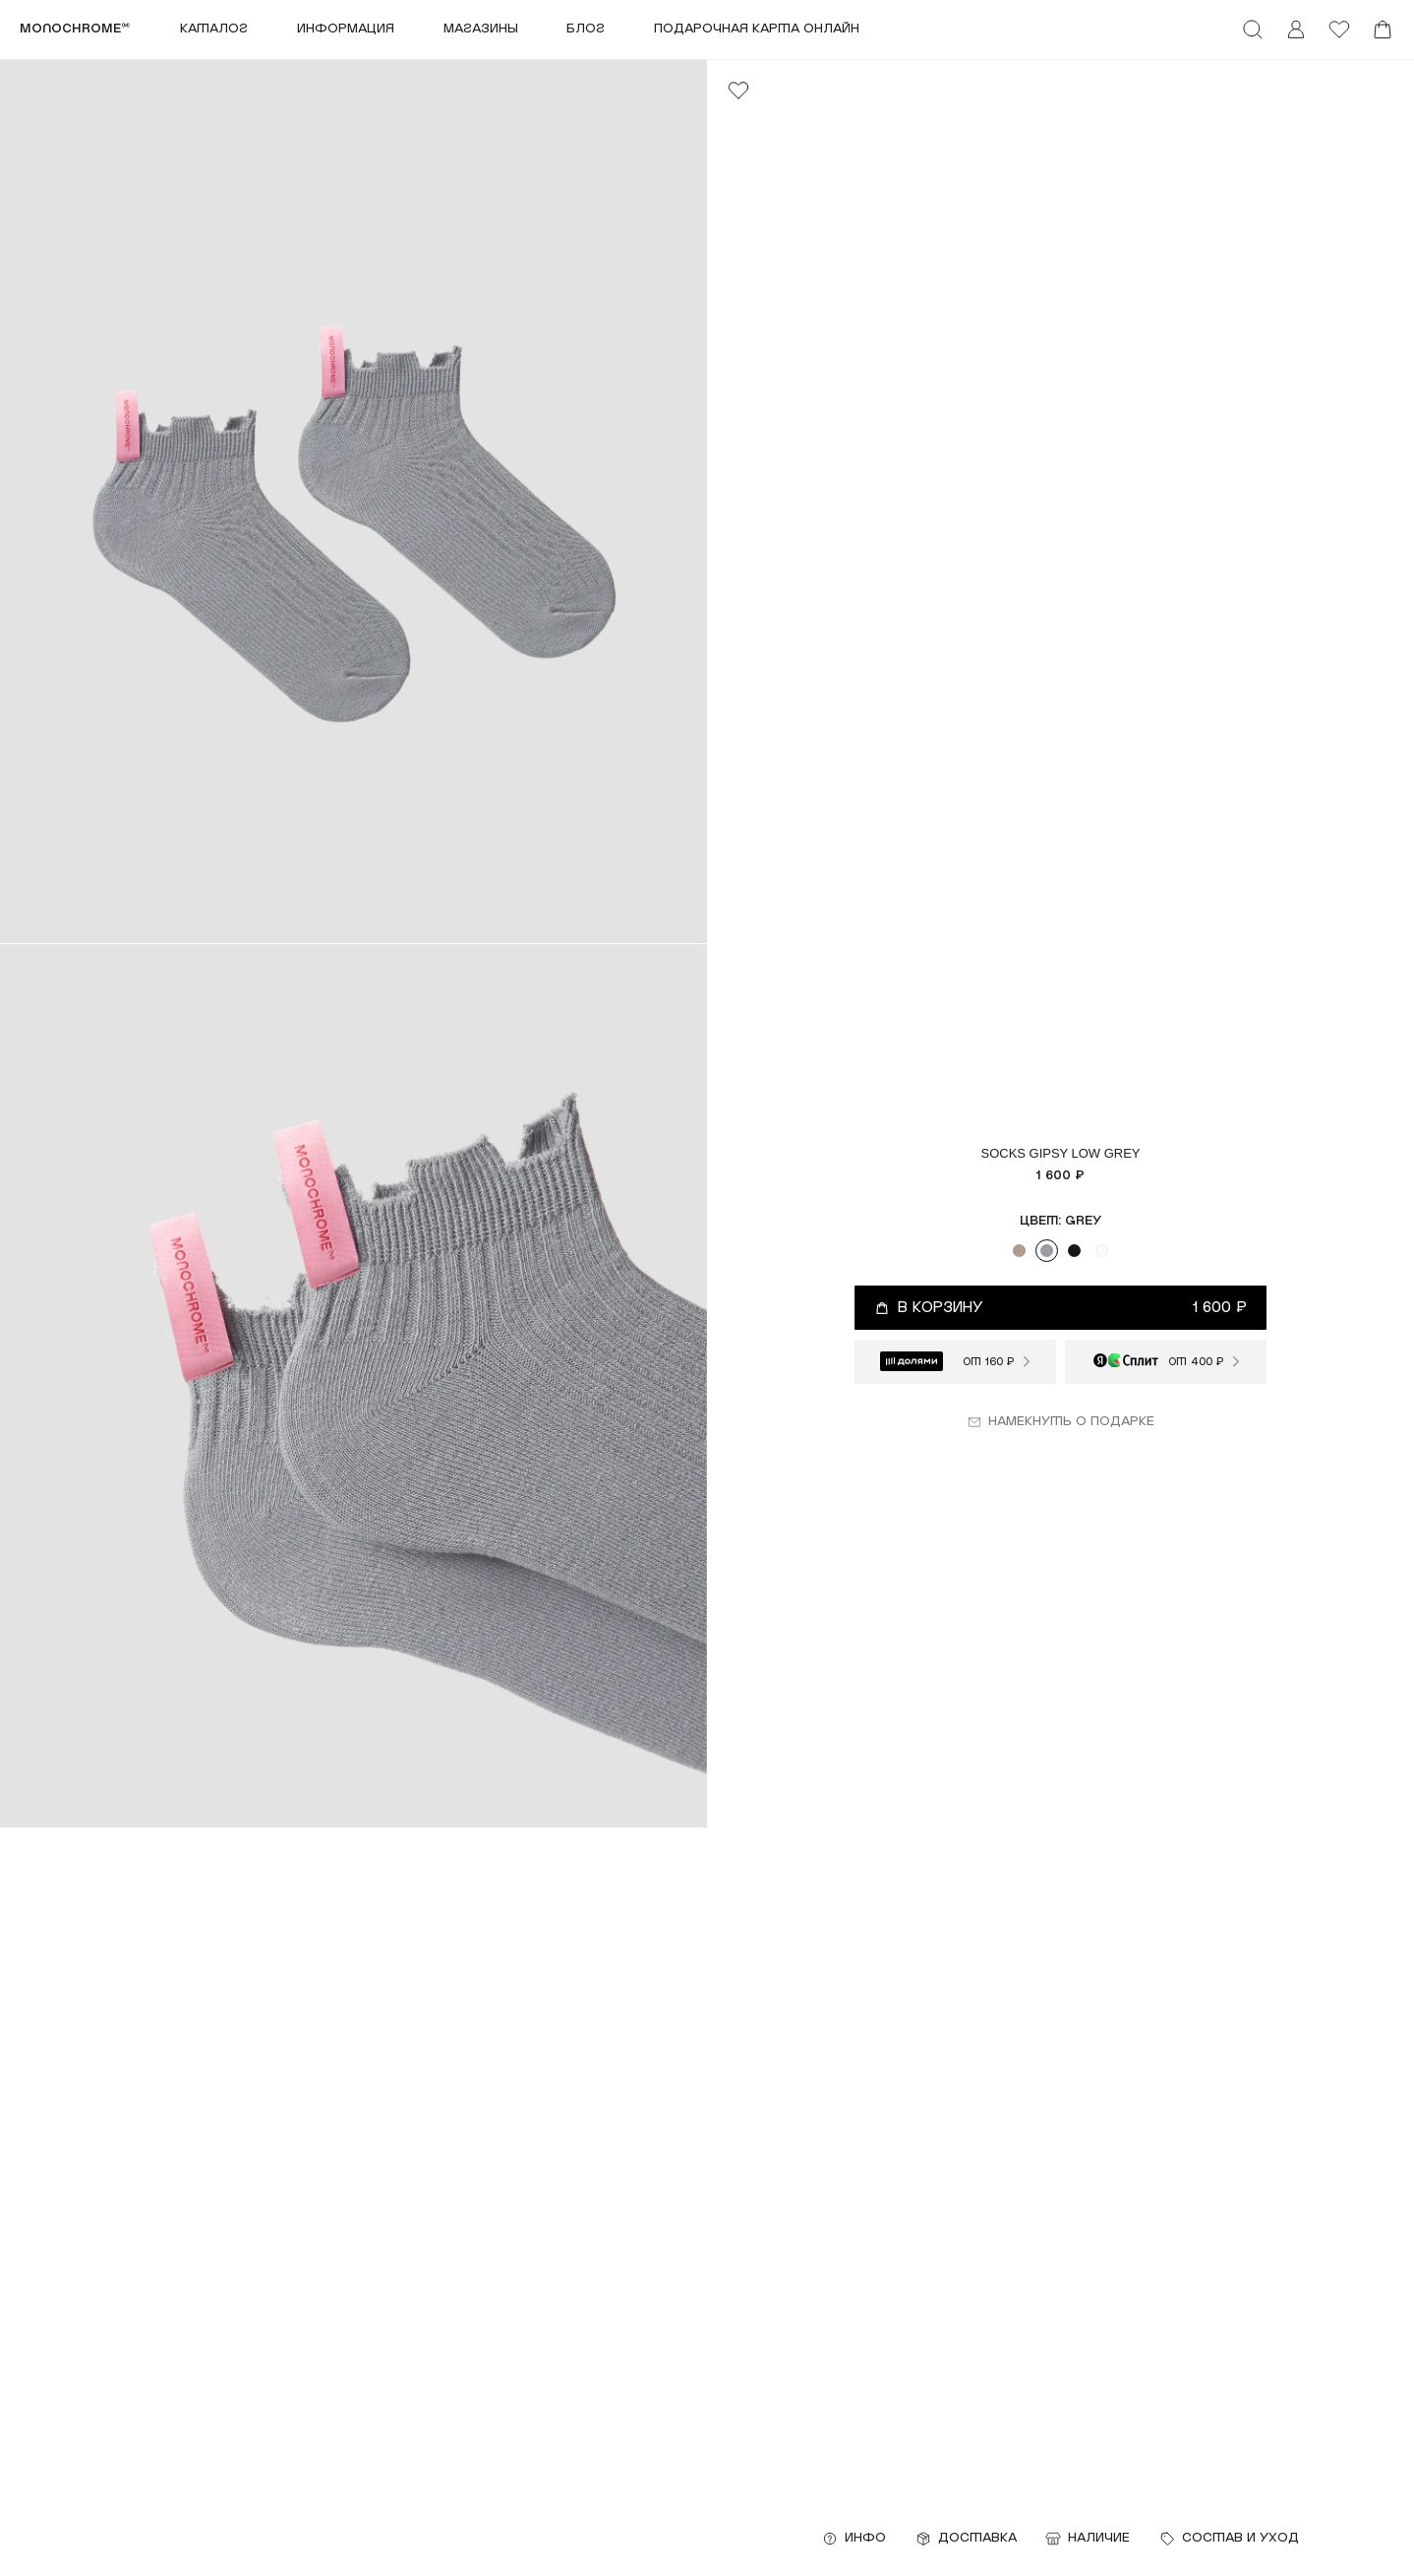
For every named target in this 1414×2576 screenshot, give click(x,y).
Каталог (214, 28)
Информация (345, 28)
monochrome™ (75, 28)
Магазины (480, 28)
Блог (585, 28)
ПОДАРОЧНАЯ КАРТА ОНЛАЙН (756, 28)
